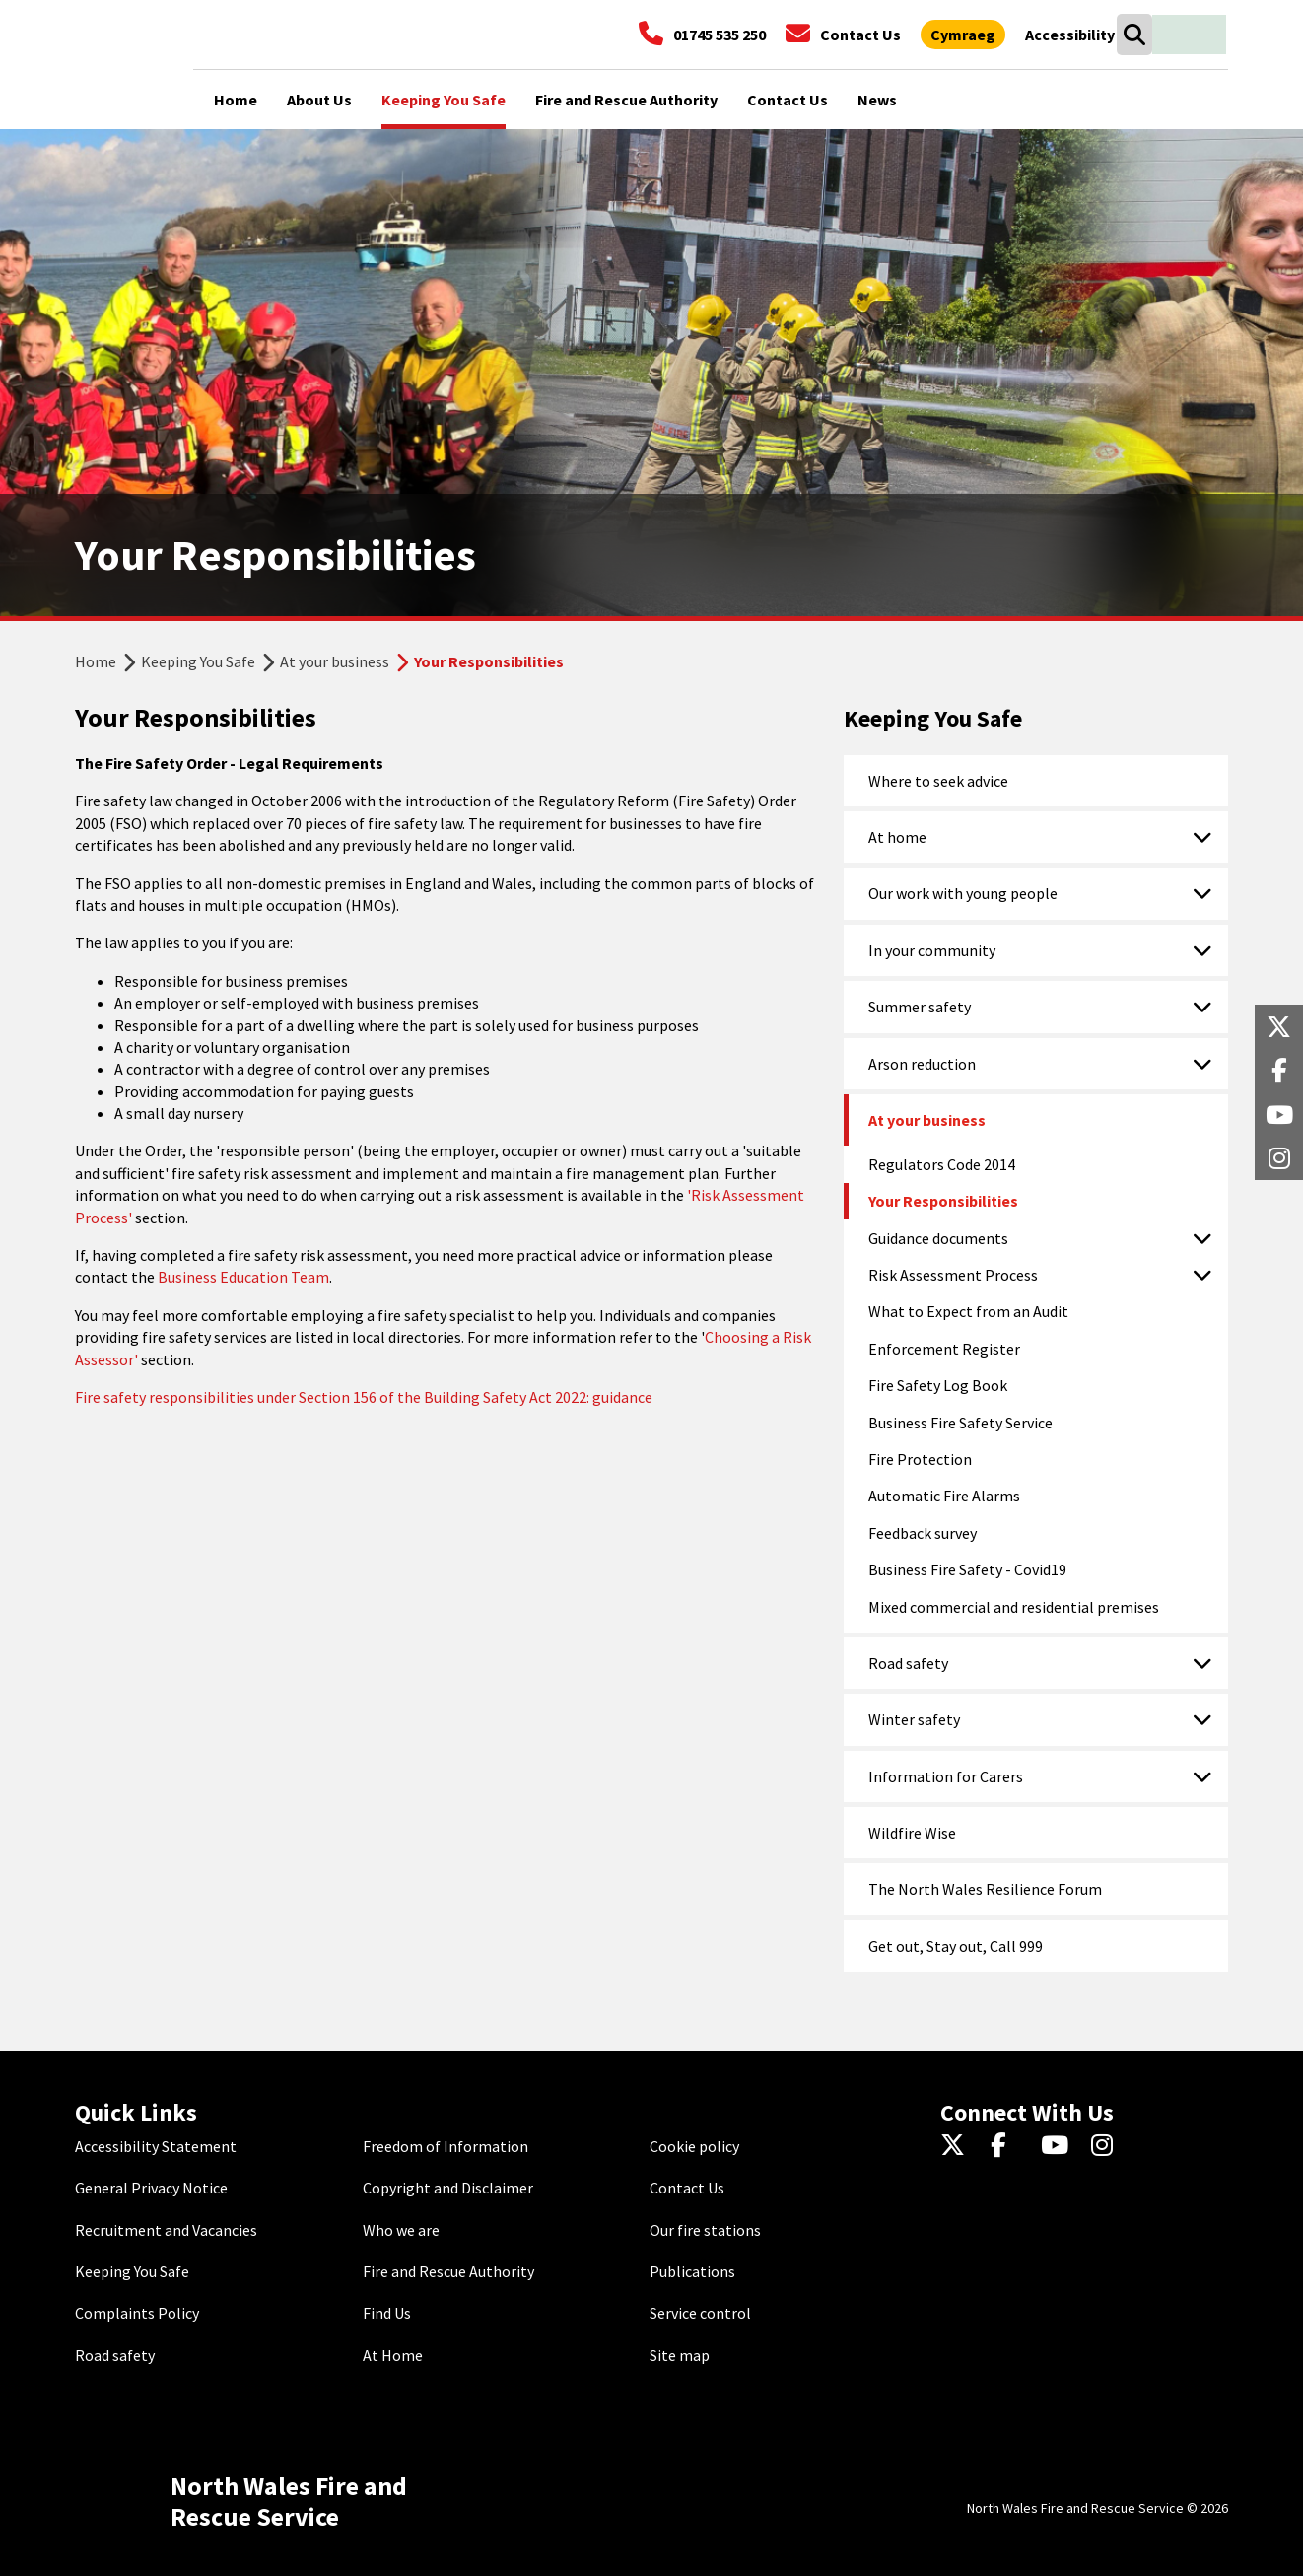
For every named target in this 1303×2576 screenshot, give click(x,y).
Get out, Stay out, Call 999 (955, 1946)
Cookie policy (694, 2146)
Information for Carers (945, 1776)
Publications (692, 2271)
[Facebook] (1008, 2146)
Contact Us (687, 2187)
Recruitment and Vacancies (166, 2230)
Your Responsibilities (943, 1201)
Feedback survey (922, 1533)
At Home (393, 2355)
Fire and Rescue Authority (448, 2271)
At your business (334, 661)
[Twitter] (957, 2146)
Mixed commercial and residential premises (1013, 1607)
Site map (680, 2355)
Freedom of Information (445, 2146)
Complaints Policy (137, 2313)
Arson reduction (922, 1064)
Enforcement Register (944, 1348)
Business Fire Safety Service (960, 1422)
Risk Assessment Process (953, 1275)
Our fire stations (705, 2230)
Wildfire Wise (912, 1833)
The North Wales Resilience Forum (985, 1889)
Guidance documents (938, 1238)
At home (897, 837)
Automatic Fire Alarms (944, 1495)
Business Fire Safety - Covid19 (967, 1569)
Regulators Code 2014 (941, 1164)
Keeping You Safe (198, 661)
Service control (700, 2313)
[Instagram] (1108, 2146)
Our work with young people (963, 893)
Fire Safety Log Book (937, 1385)
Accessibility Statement (156, 2146)
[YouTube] (1058, 2146)
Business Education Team (243, 1277)
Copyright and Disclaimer (448, 2187)
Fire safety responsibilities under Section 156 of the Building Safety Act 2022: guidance (363, 1397)
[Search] (1134, 34)
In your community (931, 950)
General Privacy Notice (151, 2187)
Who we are (401, 2230)
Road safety (908, 1663)
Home (95, 661)
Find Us (387, 2313)
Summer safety (919, 1006)
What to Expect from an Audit (968, 1311)
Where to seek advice (938, 781)
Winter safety (914, 1719)
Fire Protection (920, 1459)
